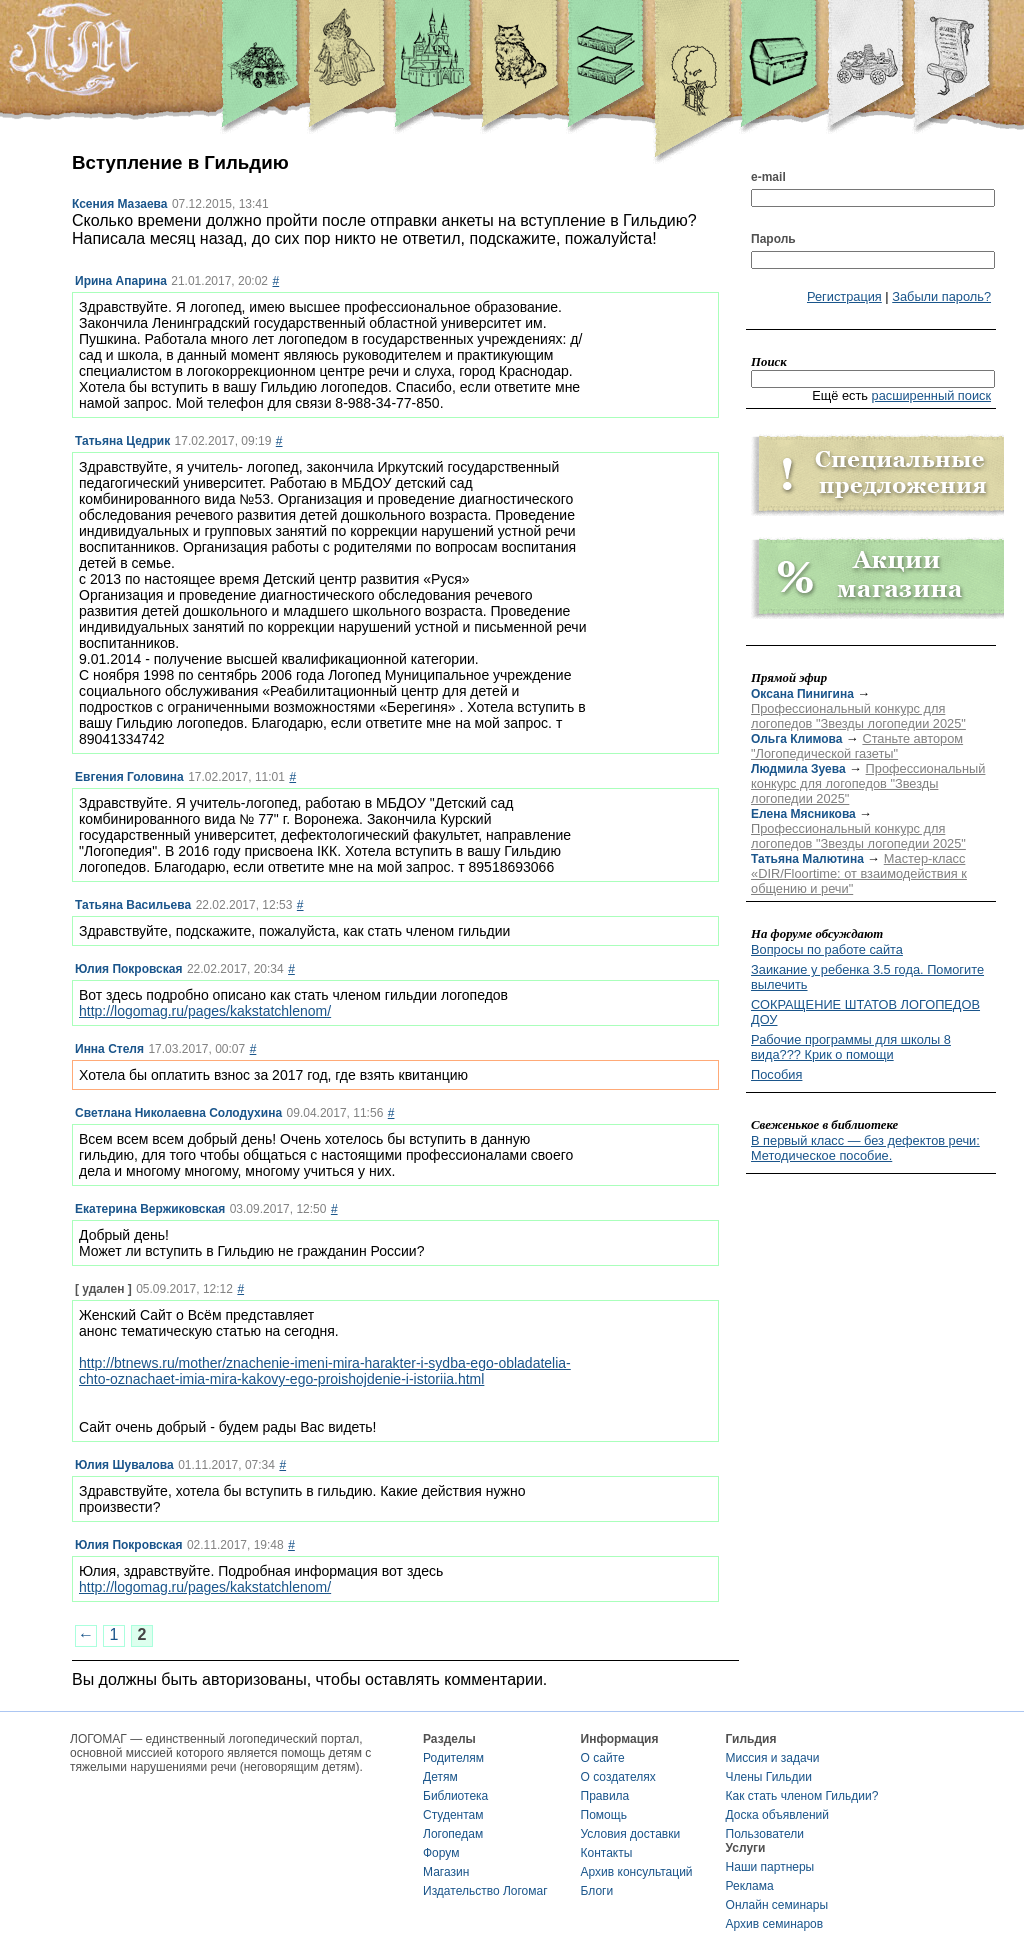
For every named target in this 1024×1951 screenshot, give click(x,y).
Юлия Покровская (128, 969)
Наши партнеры (770, 1867)
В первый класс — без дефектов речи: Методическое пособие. (865, 1148)
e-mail (768, 177)
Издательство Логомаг (485, 1891)
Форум (441, 1853)
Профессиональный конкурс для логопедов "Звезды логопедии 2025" (858, 716)
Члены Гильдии (769, 1777)
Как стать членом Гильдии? (802, 1796)
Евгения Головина (129, 777)
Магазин (446, 1872)
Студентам (453, 1815)
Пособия (776, 1074)
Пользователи (765, 1834)
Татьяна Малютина (807, 859)
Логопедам (453, 1834)
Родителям (453, 1758)
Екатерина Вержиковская (150, 1209)
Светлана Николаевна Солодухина (178, 1113)
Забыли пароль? (941, 296)
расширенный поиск (932, 395)
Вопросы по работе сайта (827, 949)
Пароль (773, 239)
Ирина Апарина (121, 281)
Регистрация (844, 296)
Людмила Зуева (798, 769)
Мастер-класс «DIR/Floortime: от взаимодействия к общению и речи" (859, 873)
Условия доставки (631, 1834)
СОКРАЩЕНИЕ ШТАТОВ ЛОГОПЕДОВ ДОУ (865, 1012)
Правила (605, 1796)
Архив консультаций (637, 1872)
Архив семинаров (775, 1924)
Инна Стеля (109, 1049)
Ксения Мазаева (119, 204)
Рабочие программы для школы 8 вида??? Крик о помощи (851, 1047)
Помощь (604, 1815)
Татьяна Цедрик (122, 441)
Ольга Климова (796, 739)
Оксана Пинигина (802, 694)
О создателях (618, 1777)
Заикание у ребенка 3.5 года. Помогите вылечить (867, 977)
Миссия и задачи (773, 1758)
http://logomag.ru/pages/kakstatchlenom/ (205, 1011)
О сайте (603, 1758)
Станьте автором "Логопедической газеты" (857, 746)
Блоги (597, 1891)
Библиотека (455, 1796)
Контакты (607, 1853)
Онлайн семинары (777, 1905)
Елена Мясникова (803, 814)
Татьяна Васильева (133, 905)
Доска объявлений (777, 1815)
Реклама (750, 1886)
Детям (440, 1777)
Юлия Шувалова (124, 1465)
